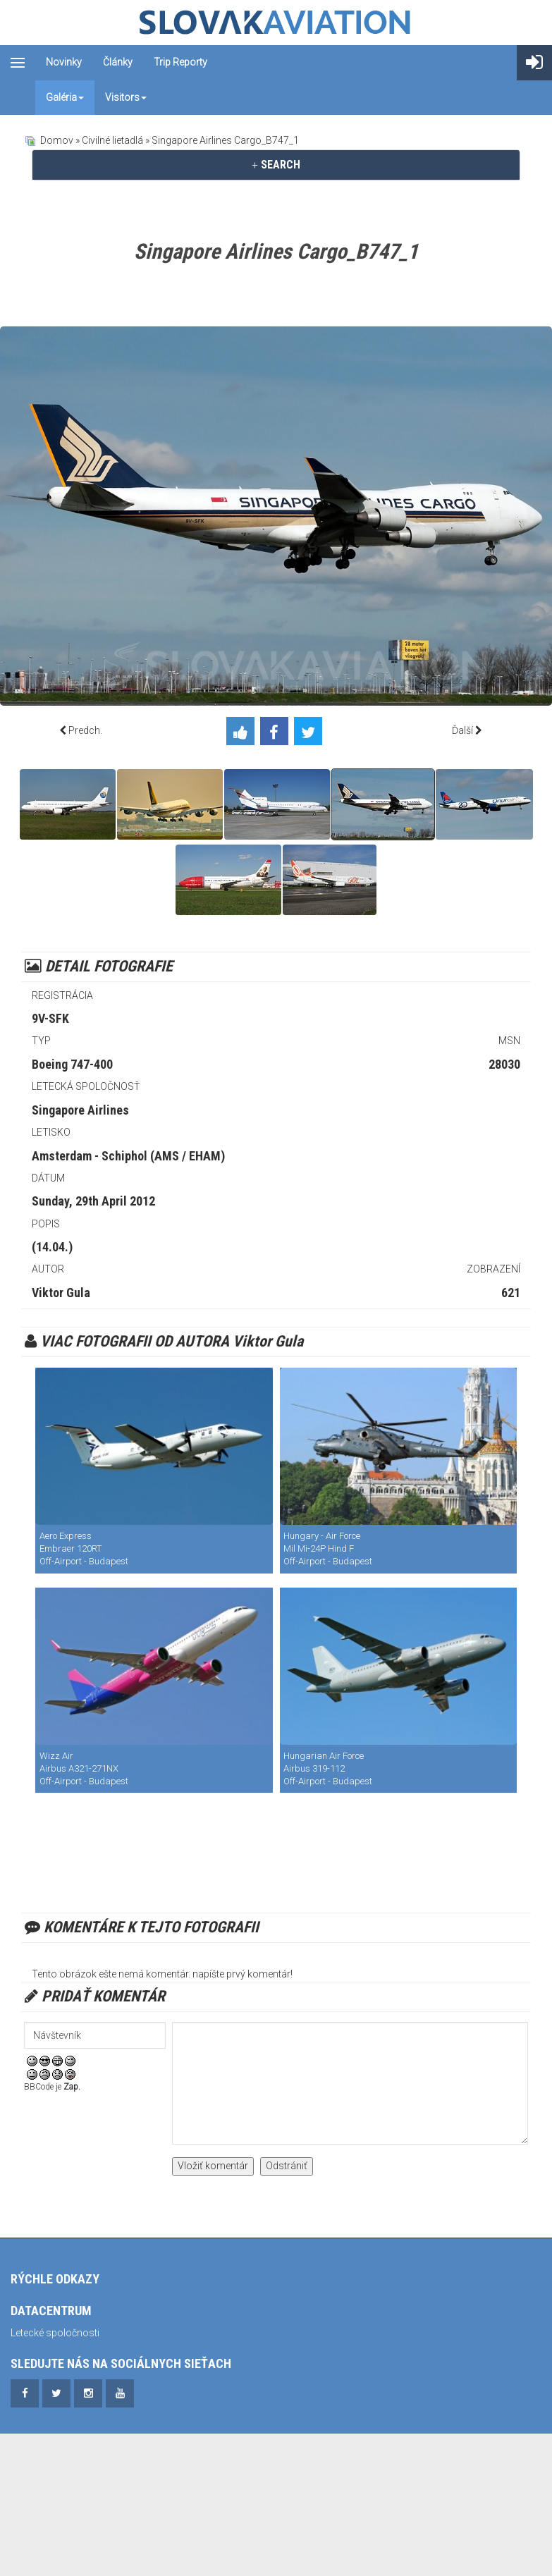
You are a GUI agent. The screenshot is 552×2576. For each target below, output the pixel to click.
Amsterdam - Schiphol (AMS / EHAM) (128, 1155)
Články (118, 62)
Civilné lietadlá (112, 140)
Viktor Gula (61, 1292)
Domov (56, 140)
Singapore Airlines (80, 1110)
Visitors (126, 97)
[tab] (276, 165)
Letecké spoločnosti (55, 2332)
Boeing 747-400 (72, 1064)
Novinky (64, 62)
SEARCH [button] (276, 164)
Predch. (85, 730)
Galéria (65, 97)
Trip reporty (180, 62)
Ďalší (462, 730)
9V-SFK (50, 1018)
